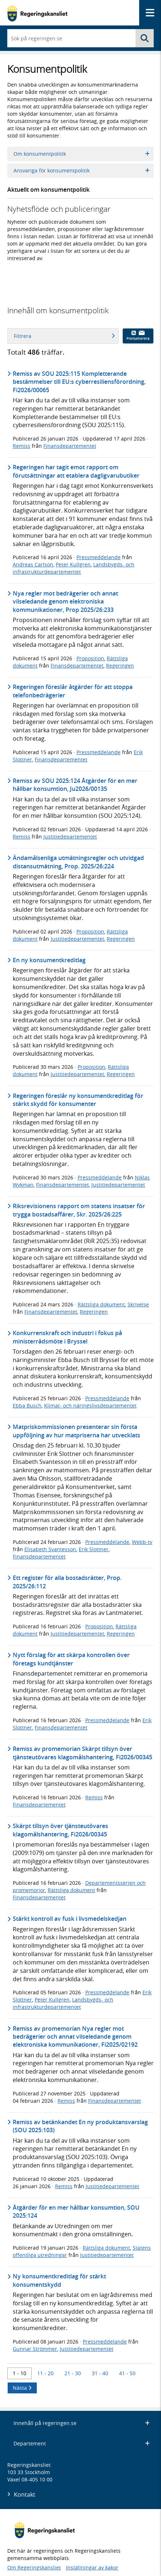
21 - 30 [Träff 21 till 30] (72, 2373)
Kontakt (24, 2495)
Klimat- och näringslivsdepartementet (90, 1405)
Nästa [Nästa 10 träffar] (22, 2387)
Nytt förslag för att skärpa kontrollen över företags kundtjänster (71, 1659)
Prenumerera (138, 336)
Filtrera (64, 336)
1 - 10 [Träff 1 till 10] (19, 2373)
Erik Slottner (94, 1549)
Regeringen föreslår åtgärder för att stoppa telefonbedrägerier (73, 691)
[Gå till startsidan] (37, 13)
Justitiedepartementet (70, 836)
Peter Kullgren (73, 564)
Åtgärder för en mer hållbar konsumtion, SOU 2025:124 (76, 2211)
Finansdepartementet (69, 445)
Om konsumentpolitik (81, 153)
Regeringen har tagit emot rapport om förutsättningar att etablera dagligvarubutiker (76, 471)
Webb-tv (142, 1541)
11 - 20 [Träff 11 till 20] (45, 2373)
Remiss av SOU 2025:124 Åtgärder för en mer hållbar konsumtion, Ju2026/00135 (75, 785)
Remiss (21, 445)
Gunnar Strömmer (35, 2348)
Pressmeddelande (98, 557)
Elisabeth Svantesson (50, 1549)
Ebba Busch (27, 1405)
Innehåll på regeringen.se (81, 2423)
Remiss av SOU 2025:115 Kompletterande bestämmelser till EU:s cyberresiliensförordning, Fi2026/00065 (79, 382)
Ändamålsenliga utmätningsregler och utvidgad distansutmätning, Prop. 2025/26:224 (78, 862)
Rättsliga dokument (101, 1304)
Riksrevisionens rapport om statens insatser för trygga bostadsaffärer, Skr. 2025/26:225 (79, 1210)
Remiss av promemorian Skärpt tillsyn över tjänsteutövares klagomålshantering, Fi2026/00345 (82, 1753)
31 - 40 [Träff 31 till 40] (100, 2373)
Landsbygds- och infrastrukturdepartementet (73, 568)
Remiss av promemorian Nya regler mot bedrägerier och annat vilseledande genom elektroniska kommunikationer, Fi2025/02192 (75, 2036)
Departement (81, 2443)
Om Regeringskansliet (34, 2567)
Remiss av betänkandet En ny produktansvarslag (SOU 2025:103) (80, 2126)
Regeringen (120, 665)
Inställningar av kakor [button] (92, 2567)
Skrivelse (138, 1304)
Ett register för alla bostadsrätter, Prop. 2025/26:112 (67, 1582)
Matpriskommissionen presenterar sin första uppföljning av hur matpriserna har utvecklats (76, 1431)
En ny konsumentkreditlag (49, 960)
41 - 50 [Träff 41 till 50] (127, 2373)
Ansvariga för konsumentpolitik (81, 170)
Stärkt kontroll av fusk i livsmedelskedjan (69, 1919)
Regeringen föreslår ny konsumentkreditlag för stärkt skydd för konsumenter (78, 1100)
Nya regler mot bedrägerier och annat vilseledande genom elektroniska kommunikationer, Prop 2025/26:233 (65, 601)
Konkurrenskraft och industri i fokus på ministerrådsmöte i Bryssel (67, 1337)
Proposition (90, 658)
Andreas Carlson (33, 564)
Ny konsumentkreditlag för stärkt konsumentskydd (59, 2280)
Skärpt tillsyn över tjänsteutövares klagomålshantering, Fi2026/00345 (60, 1830)
